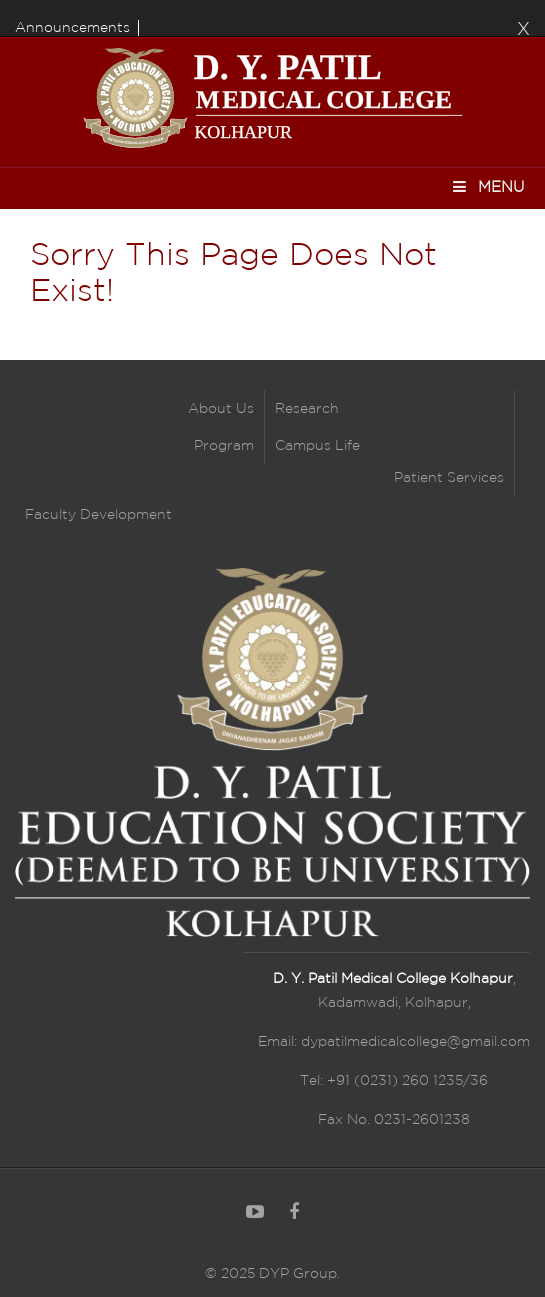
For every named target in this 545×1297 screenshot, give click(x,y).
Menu (487, 186)
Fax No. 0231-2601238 (394, 1120)
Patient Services (449, 478)
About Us (221, 409)
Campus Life (317, 446)
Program (224, 446)
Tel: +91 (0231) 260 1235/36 (394, 1081)
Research (307, 409)
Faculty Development (98, 515)
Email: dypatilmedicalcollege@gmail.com (394, 1042)
